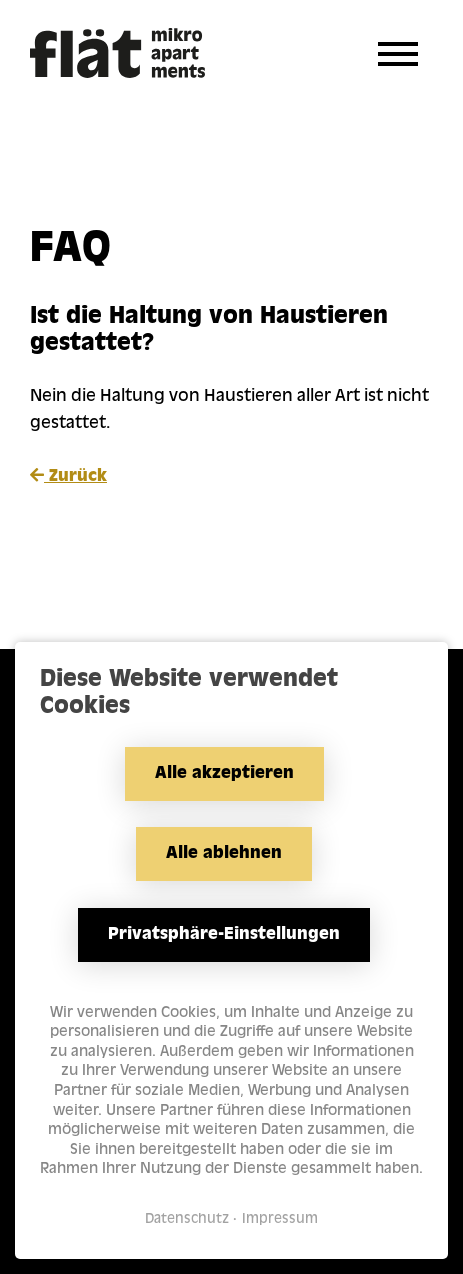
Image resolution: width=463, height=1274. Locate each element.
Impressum (280, 1219)
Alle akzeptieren (224, 774)
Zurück (68, 476)
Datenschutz (187, 1219)
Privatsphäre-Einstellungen (224, 935)
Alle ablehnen (224, 854)
